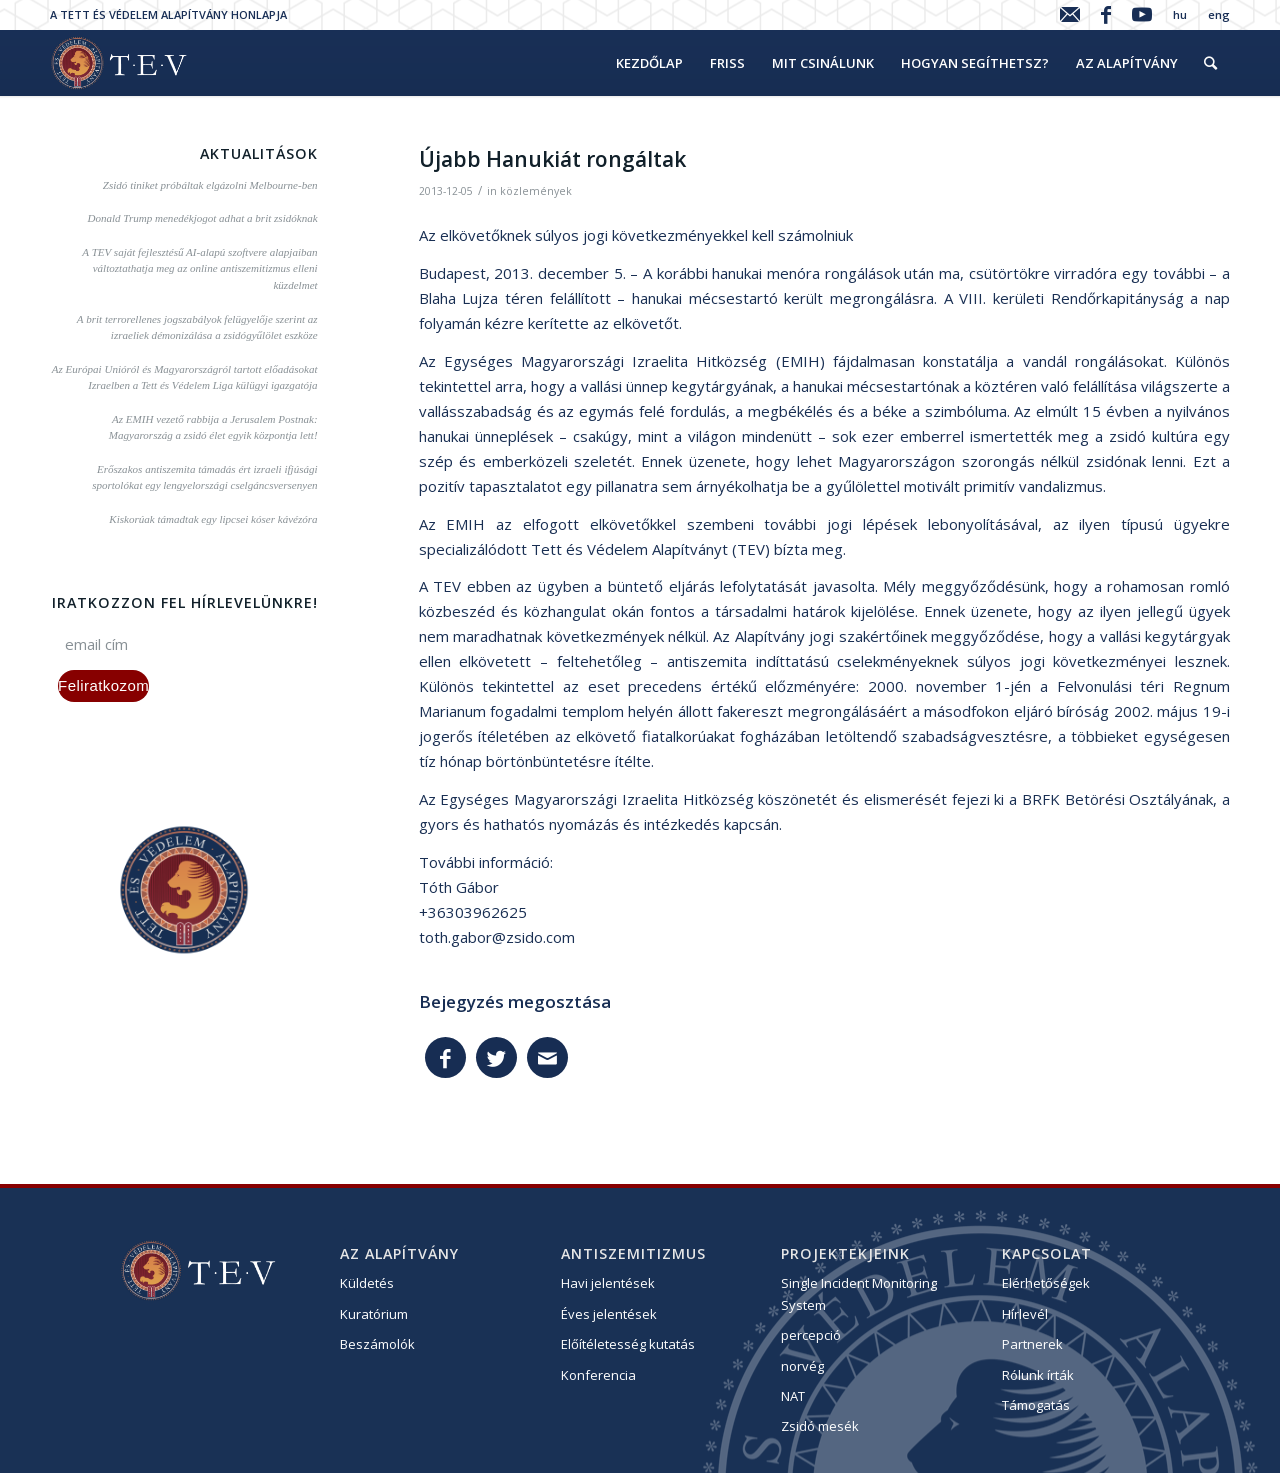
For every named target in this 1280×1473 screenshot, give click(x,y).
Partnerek (1032, 1344)
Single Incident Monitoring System (859, 1293)
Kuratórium (374, 1314)
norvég (802, 1366)
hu (1180, 14)
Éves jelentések (609, 1314)
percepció (811, 1335)
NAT (793, 1396)
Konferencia (598, 1375)
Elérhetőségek (1046, 1283)
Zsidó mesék (820, 1426)
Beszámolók (377, 1344)
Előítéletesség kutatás (628, 1344)
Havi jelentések (608, 1283)
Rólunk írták (1038, 1375)
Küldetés (367, 1283)
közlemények (536, 191)
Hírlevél (1025, 1314)
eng (1219, 14)
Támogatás (1036, 1405)
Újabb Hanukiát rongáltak (552, 159)
